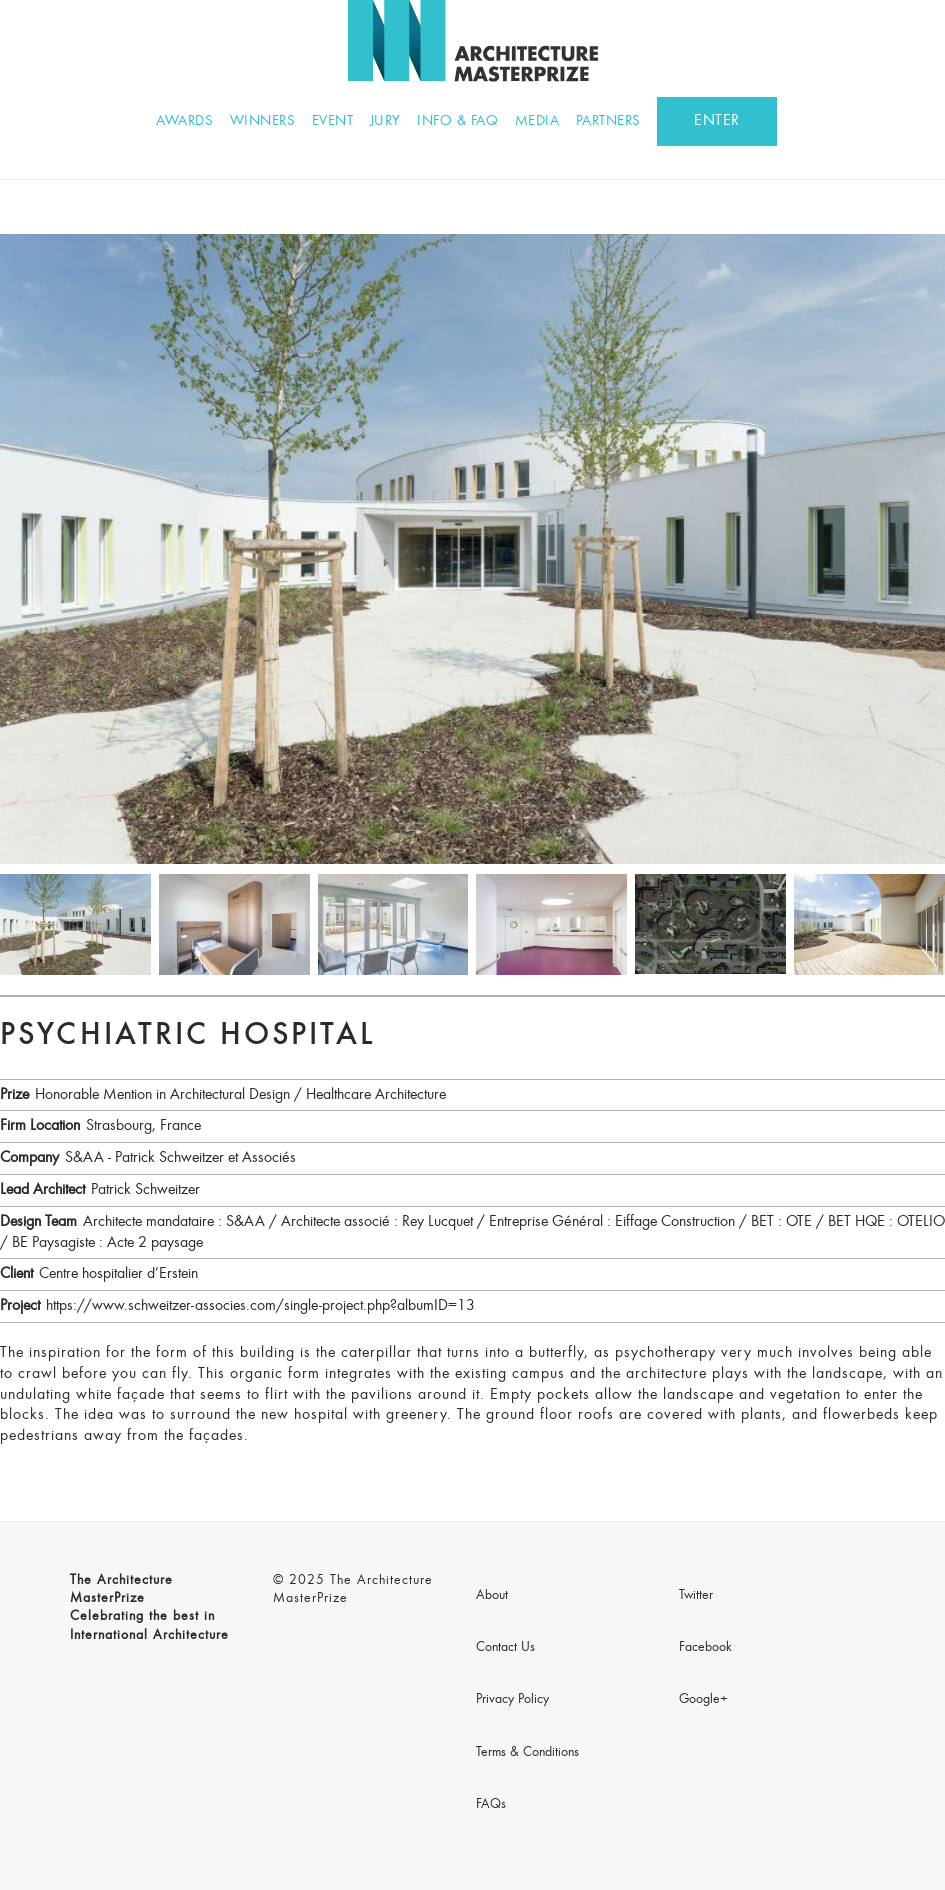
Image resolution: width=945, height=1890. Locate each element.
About (492, 1596)
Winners (263, 121)
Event (333, 121)
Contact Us (505, 1648)
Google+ (703, 1700)
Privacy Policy (512, 1700)
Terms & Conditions (527, 1753)
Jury (385, 121)
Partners (608, 121)
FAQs (491, 1805)
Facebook (705, 1648)
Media (537, 121)
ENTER (717, 121)
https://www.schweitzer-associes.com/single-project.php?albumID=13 (260, 1306)
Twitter (696, 1596)
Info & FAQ (457, 121)
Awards (184, 121)
